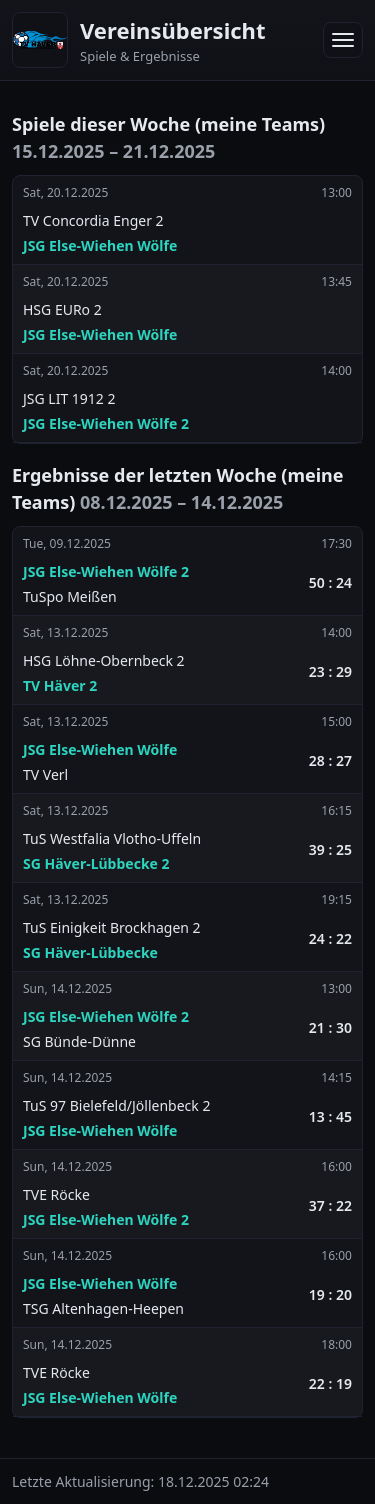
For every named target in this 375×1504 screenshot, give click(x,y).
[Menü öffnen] (343, 40)
